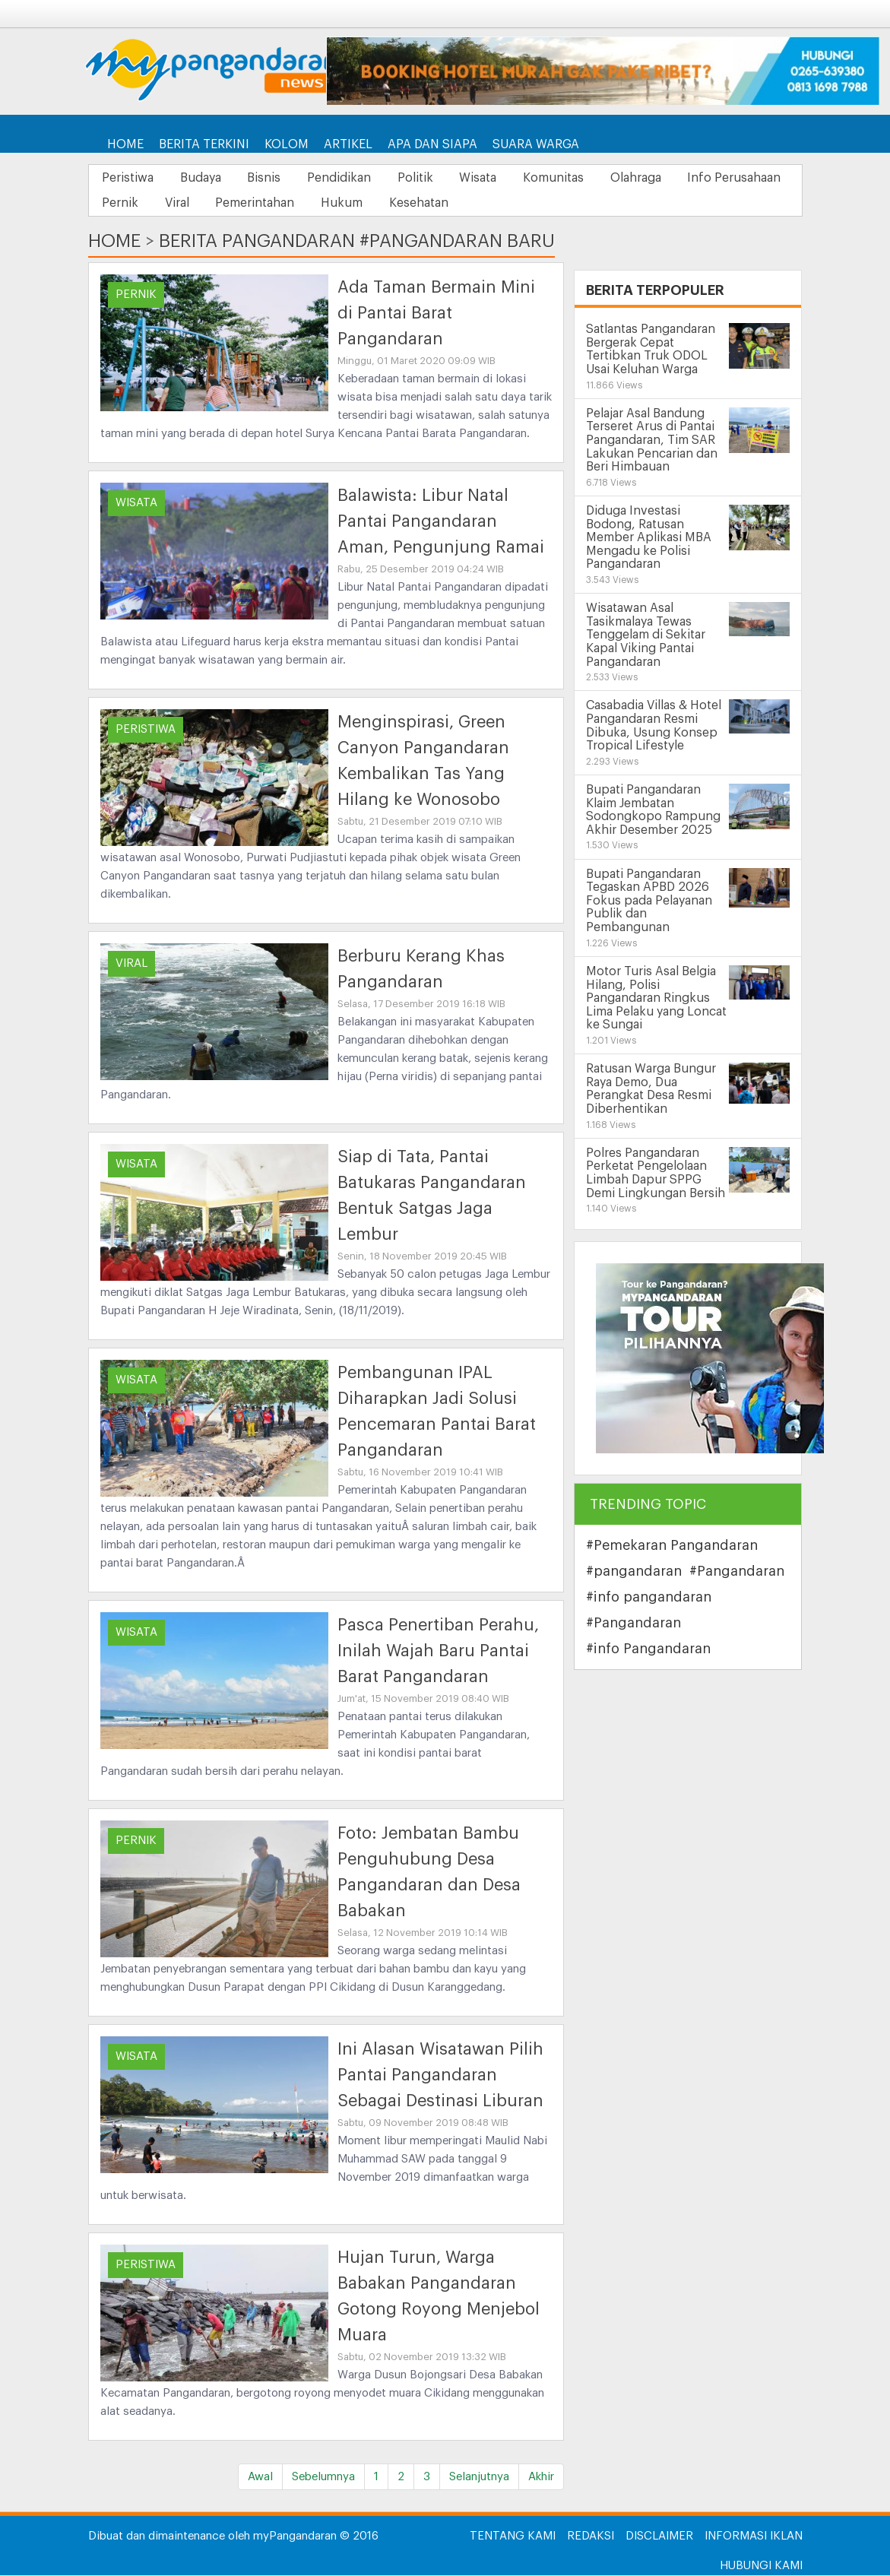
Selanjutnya (479, 2477)
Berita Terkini (204, 144)
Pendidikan (356, 178)
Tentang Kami (513, 2537)
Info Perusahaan (151, 204)
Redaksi (590, 2537)
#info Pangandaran (648, 1649)
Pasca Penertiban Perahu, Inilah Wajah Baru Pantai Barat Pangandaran (438, 1652)
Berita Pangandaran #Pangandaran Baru (357, 242)
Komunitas (584, 178)
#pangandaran (634, 1572)
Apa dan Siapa (432, 144)
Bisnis (276, 178)
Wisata (504, 178)
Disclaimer (659, 2537)
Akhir (541, 2477)
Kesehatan (564, 204)
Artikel (348, 144)
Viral (308, 204)
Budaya (207, 178)
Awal (260, 2477)
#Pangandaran (736, 1572)
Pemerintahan (391, 204)
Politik (437, 178)
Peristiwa (130, 178)
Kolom (286, 144)
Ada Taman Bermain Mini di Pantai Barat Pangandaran (436, 314)
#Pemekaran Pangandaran (672, 1546)
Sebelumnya (323, 2477)
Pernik (247, 204)
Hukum (483, 204)
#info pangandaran (648, 1598)
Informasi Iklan (754, 2537)
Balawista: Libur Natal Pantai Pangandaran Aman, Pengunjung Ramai (440, 522)
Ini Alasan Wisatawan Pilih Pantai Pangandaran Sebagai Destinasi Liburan (440, 2076)
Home (125, 144)
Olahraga (671, 178)
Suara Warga (536, 144)
